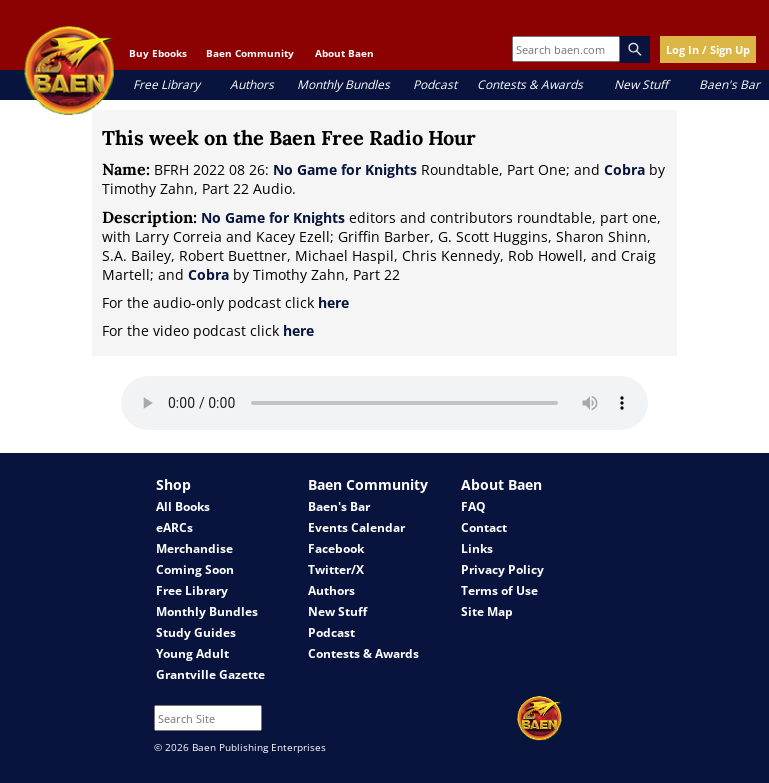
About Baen (344, 53)
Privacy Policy (502, 569)
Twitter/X (336, 569)
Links (477, 548)
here (333, 302)
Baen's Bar (729, 84)
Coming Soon (195, 569)
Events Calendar (356, 527)
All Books (183, 506)
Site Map (487, 611)
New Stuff (641, 84)
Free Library (166, 84)
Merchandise (194, 548)
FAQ (473, 506)
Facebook (336, 548)
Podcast (435, 84)
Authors (252, 84)
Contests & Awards (530, 84)
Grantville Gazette (210, 674)
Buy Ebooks (158, 53)
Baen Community (250, 53)
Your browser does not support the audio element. (384, 403)
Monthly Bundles (343, 84)
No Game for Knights (345, 169)
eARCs (174, 527)
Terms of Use (499, 590)
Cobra (624, 169)
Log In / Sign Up (708, 49)
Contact (484, 527)
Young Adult (192, 653)
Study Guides (196, 632)
